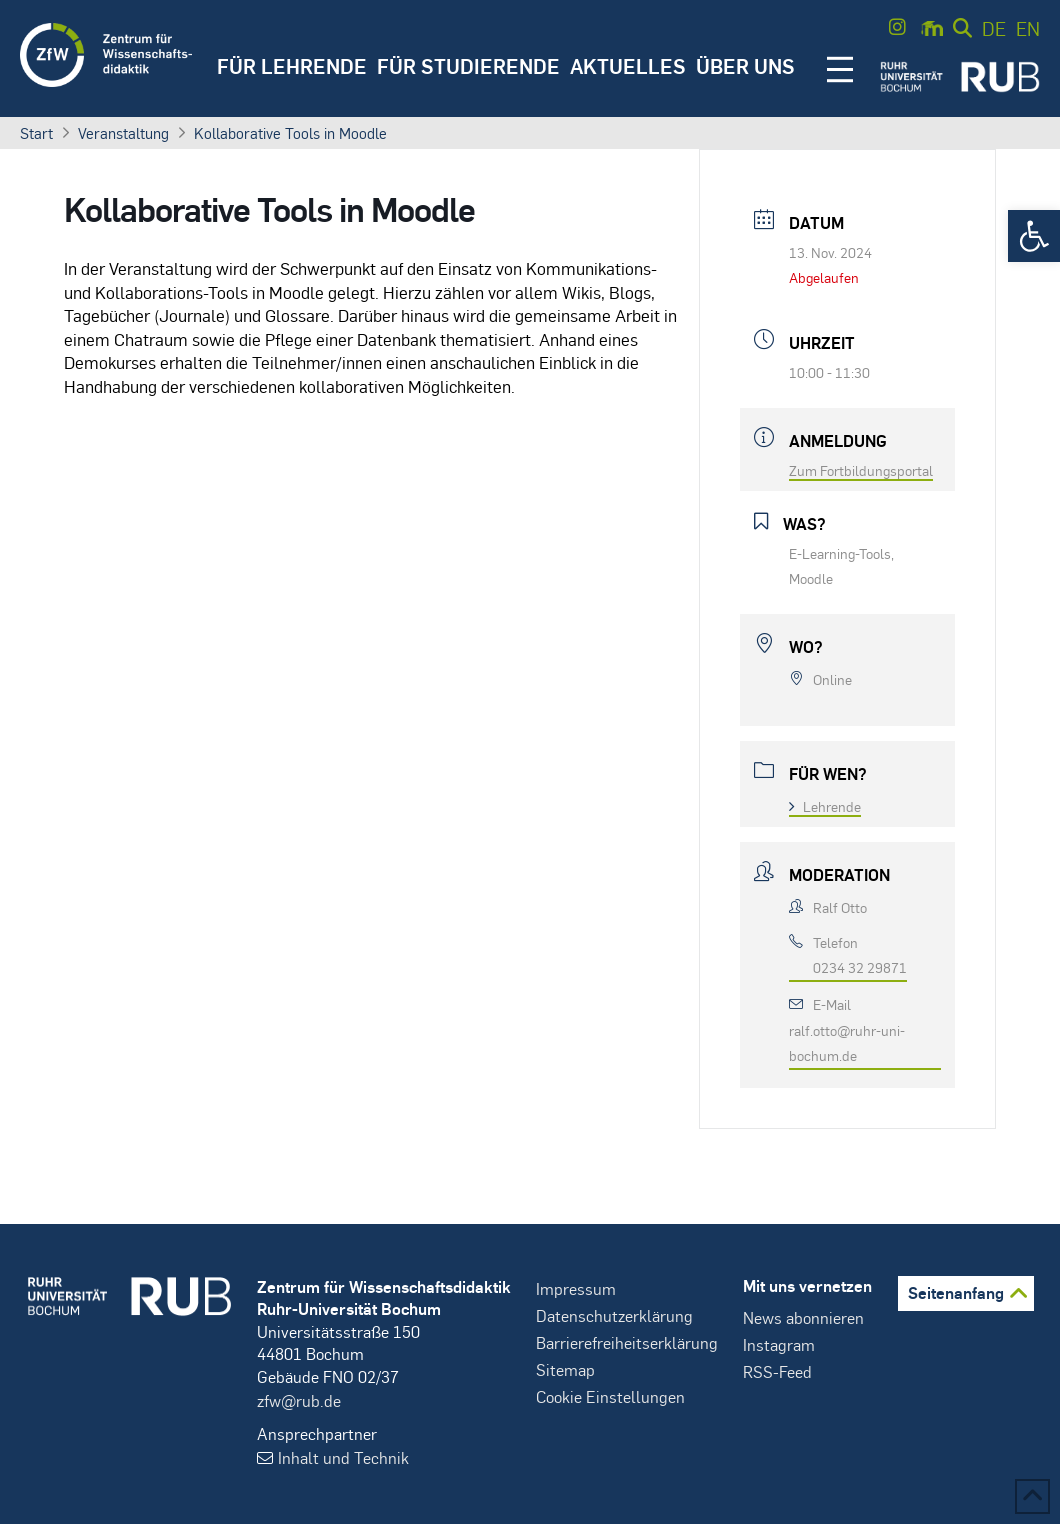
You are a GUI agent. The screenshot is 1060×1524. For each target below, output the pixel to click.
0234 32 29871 (860, 967)
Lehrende (825, 806)
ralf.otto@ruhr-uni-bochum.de (847, 1042)
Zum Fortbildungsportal (861, 470)
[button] (1034, 236)
